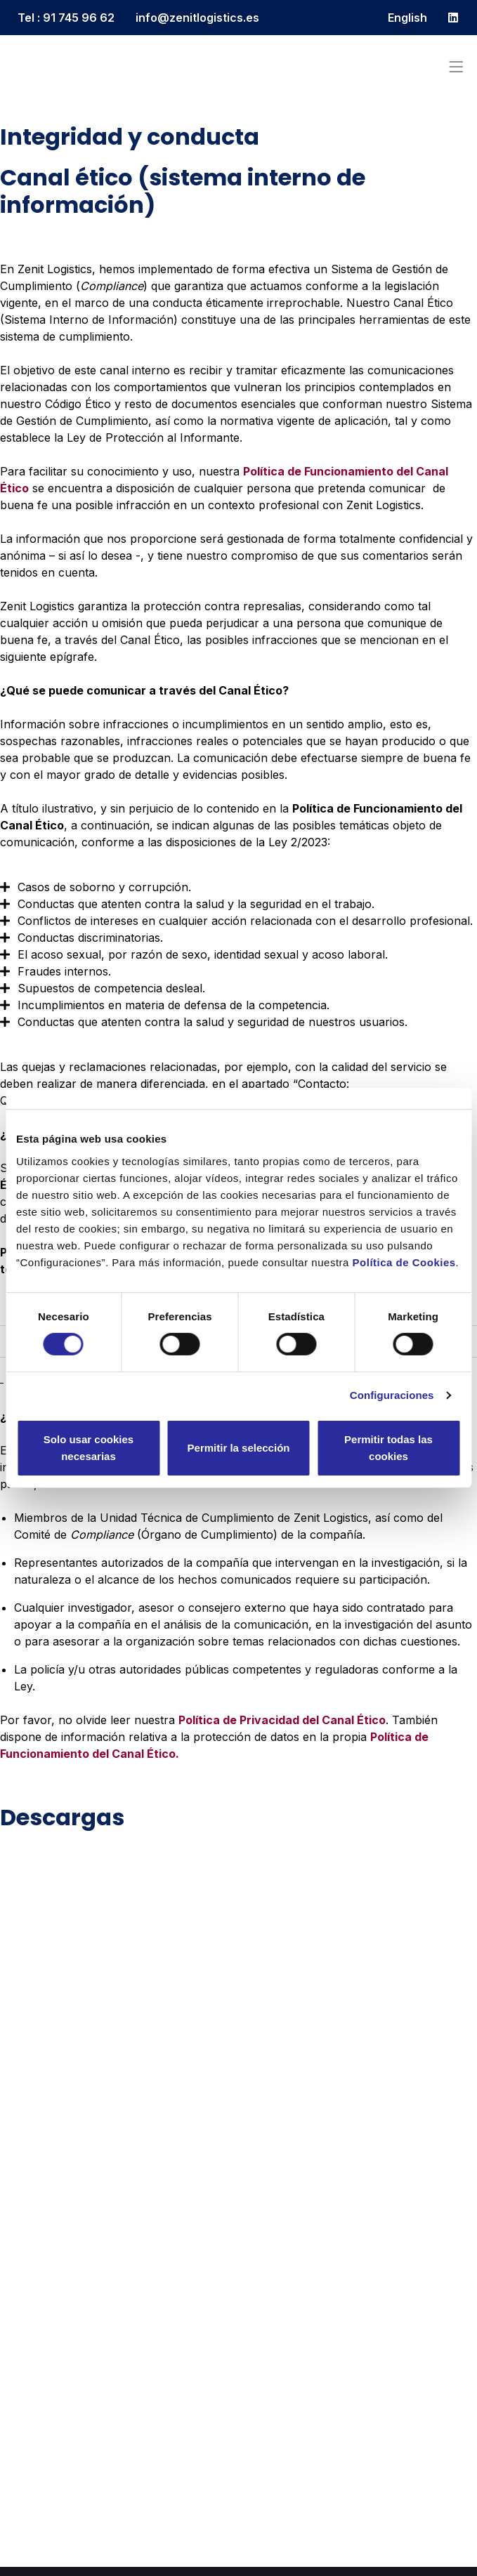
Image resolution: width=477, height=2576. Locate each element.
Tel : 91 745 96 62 (66, 18)
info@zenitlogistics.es (197, 18)
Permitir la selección (239, 1448)
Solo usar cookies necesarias (88, 1447)
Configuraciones (392, 1395)
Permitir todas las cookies (388, 1447)
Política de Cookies (404, 1262)
